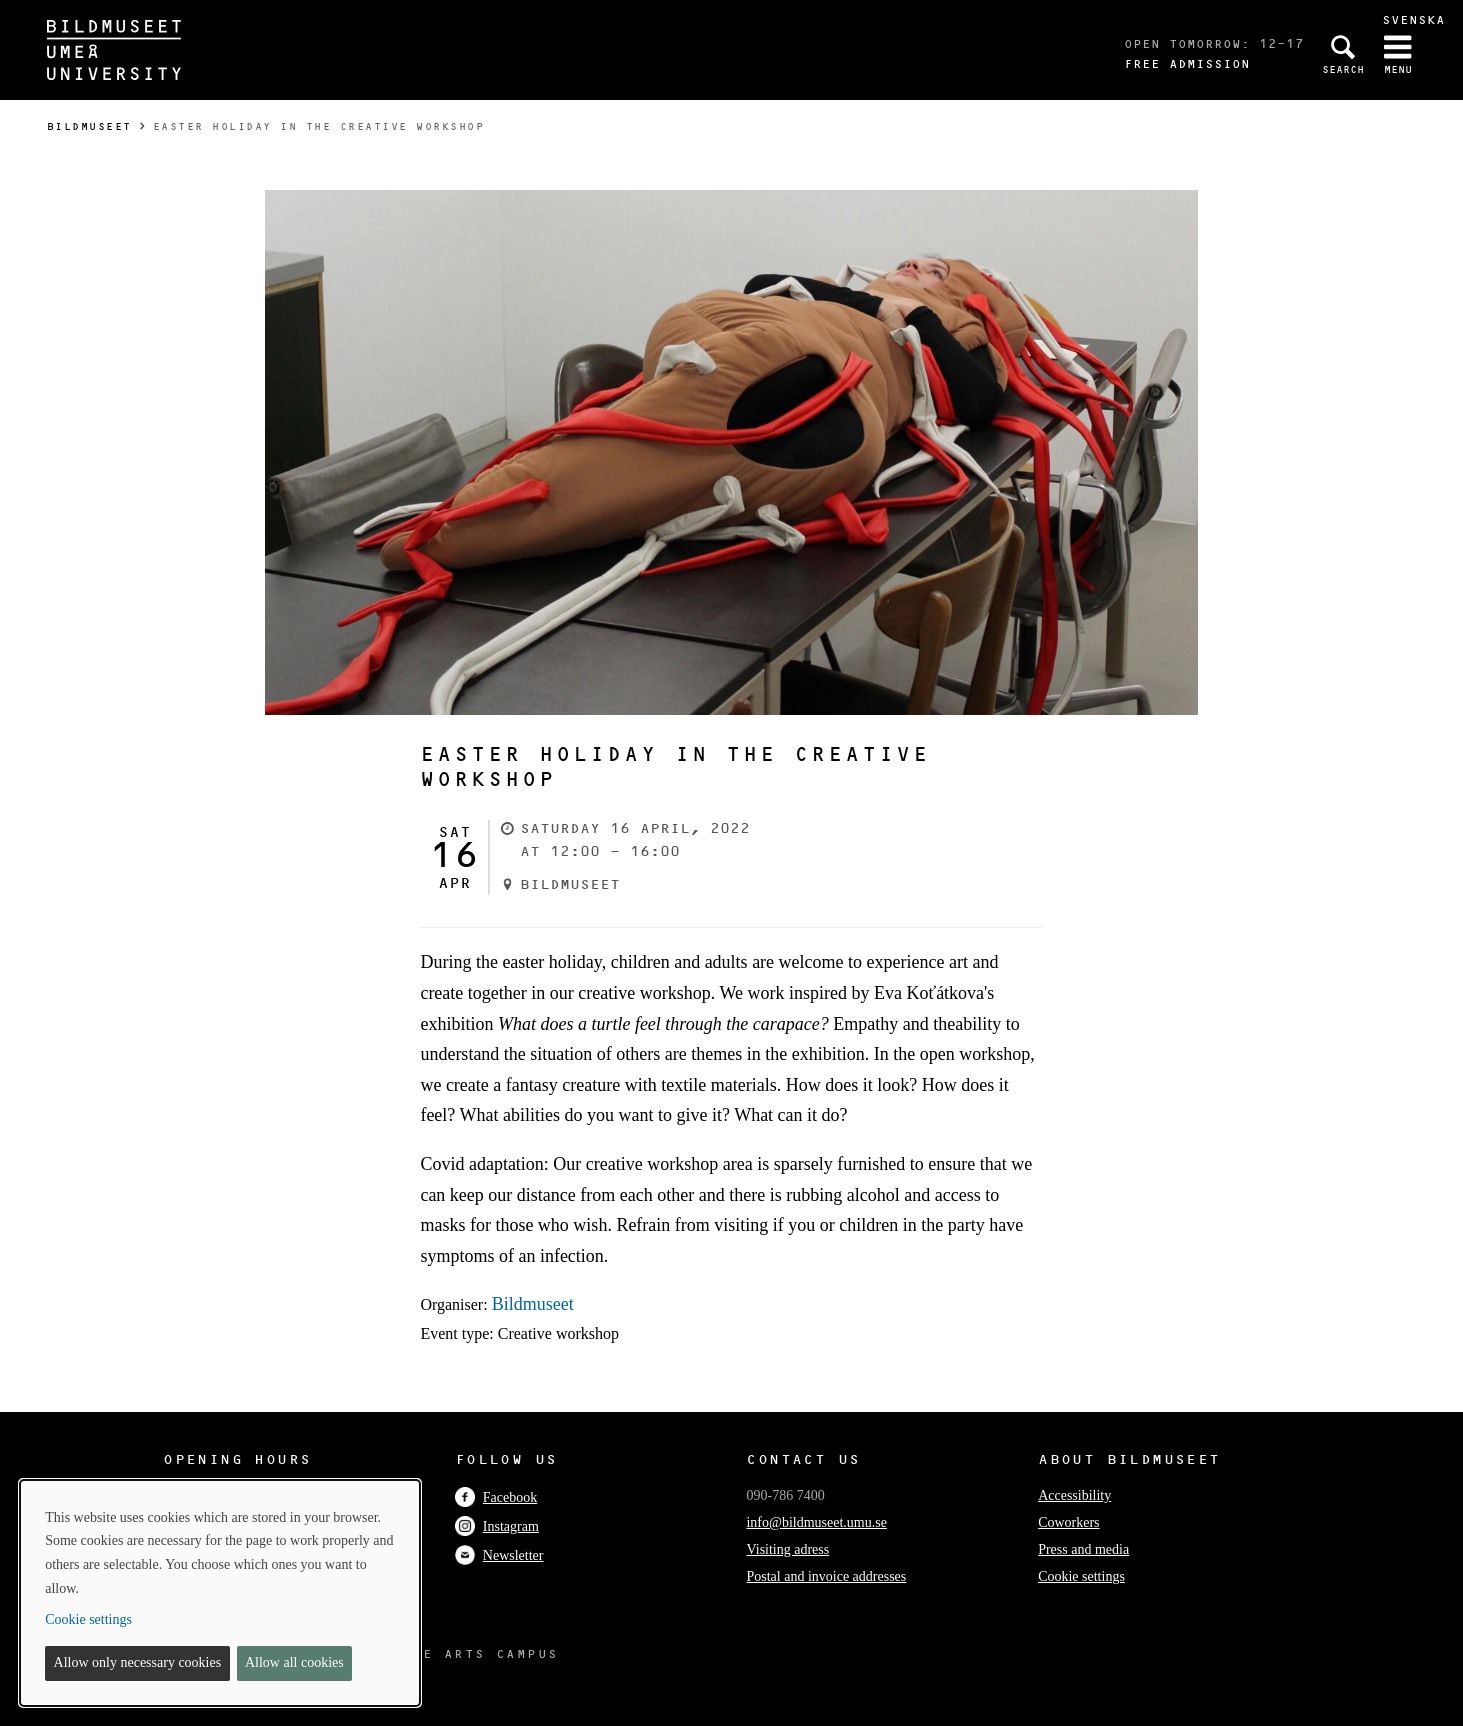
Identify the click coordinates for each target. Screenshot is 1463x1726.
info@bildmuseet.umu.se (816, 1522)
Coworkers (1068, 1522)
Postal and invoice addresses (826, 1576)
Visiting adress (787, 1549)
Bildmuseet (89, 126)
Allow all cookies (294, 1662)
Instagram (497, 1526)
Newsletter (499, 1555)
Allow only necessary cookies (138, 1662)
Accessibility (1074, 1495)
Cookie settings (1081, 1576)
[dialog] (220, 1593)
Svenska (1413, 19)
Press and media (1083, 1549)
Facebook (496, 1497)
